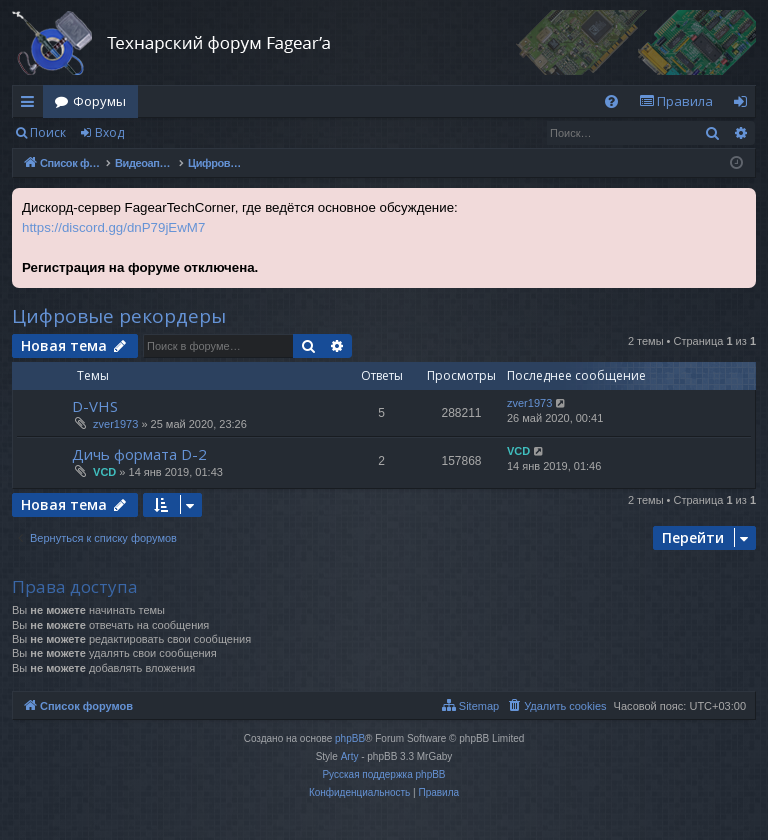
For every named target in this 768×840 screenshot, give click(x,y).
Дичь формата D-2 (139, 454)
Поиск (48, 132)
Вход (109, 132)
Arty (350, 756)
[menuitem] (611, 101)
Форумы (99, 101)
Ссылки (31, 105)
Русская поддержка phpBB (383, 774)
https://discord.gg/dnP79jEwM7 (113, 227)
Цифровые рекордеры (119, 316)
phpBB (350, 738)
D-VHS (95, 406)
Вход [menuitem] (744, 105)
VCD (104, 472)
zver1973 (115, 424)
